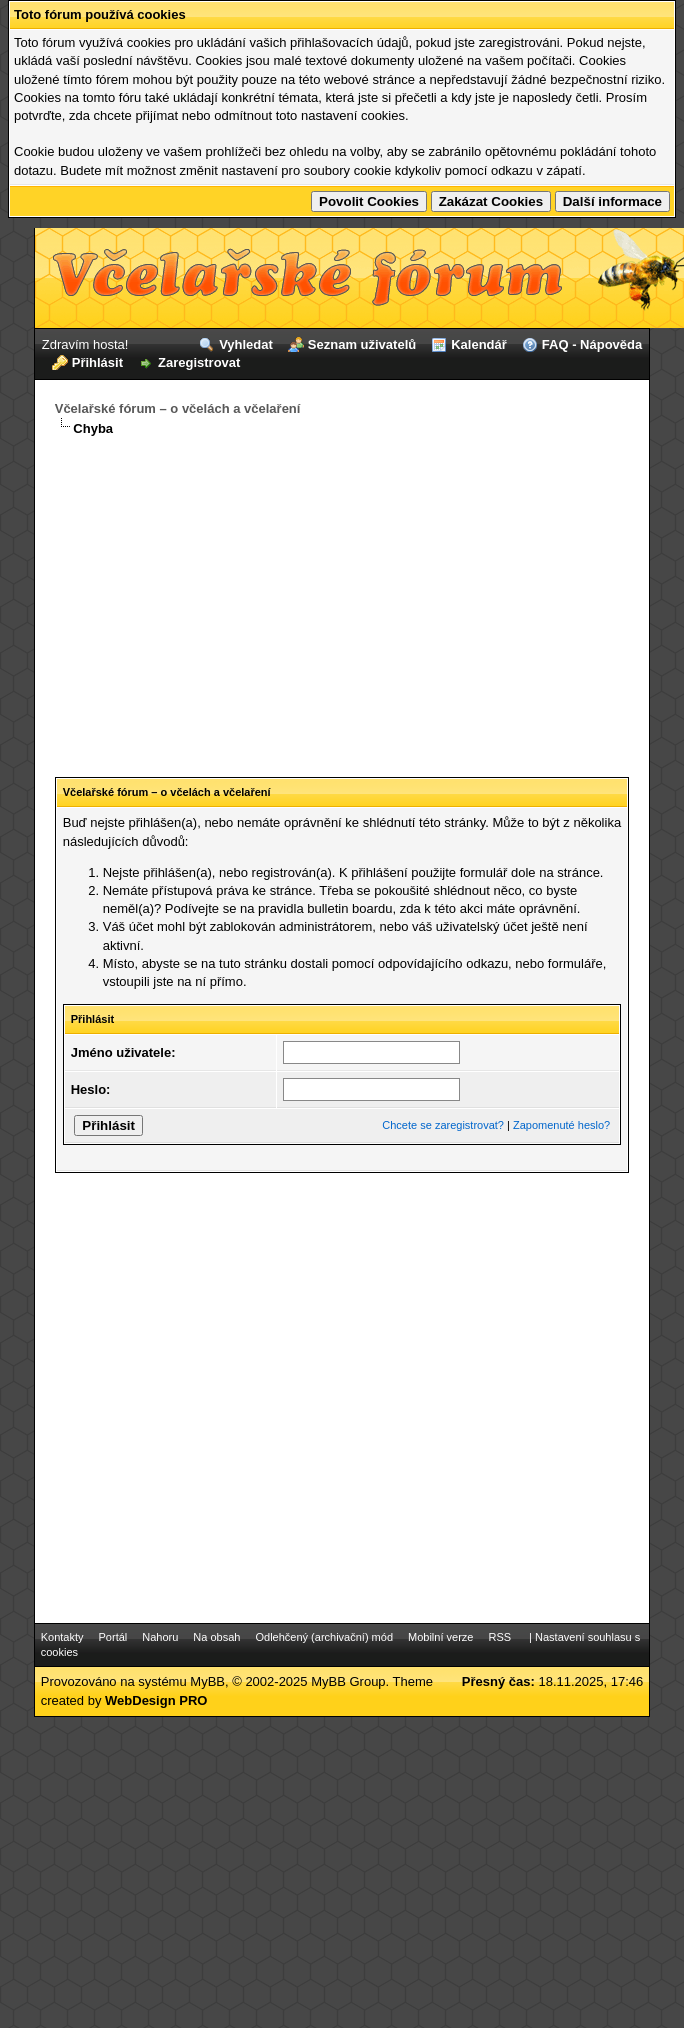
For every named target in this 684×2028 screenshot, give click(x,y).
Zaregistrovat (199, 362)
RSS (499, 1637)
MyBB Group (348, 1681)
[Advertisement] (342, 599)
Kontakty (62, 1637)
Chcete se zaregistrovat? (443, 1125)
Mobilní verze (440, 1637)
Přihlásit (97, 362)
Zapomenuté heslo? (561, 1125)
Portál (113, 1637)
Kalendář (479, 344)
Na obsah (216, 1637)
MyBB (207, 1681)
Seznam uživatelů (362, 344)
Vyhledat (246, 344)
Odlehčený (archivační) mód (324, 1637)
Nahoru (160, 1637)
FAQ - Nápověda (592, 344)
